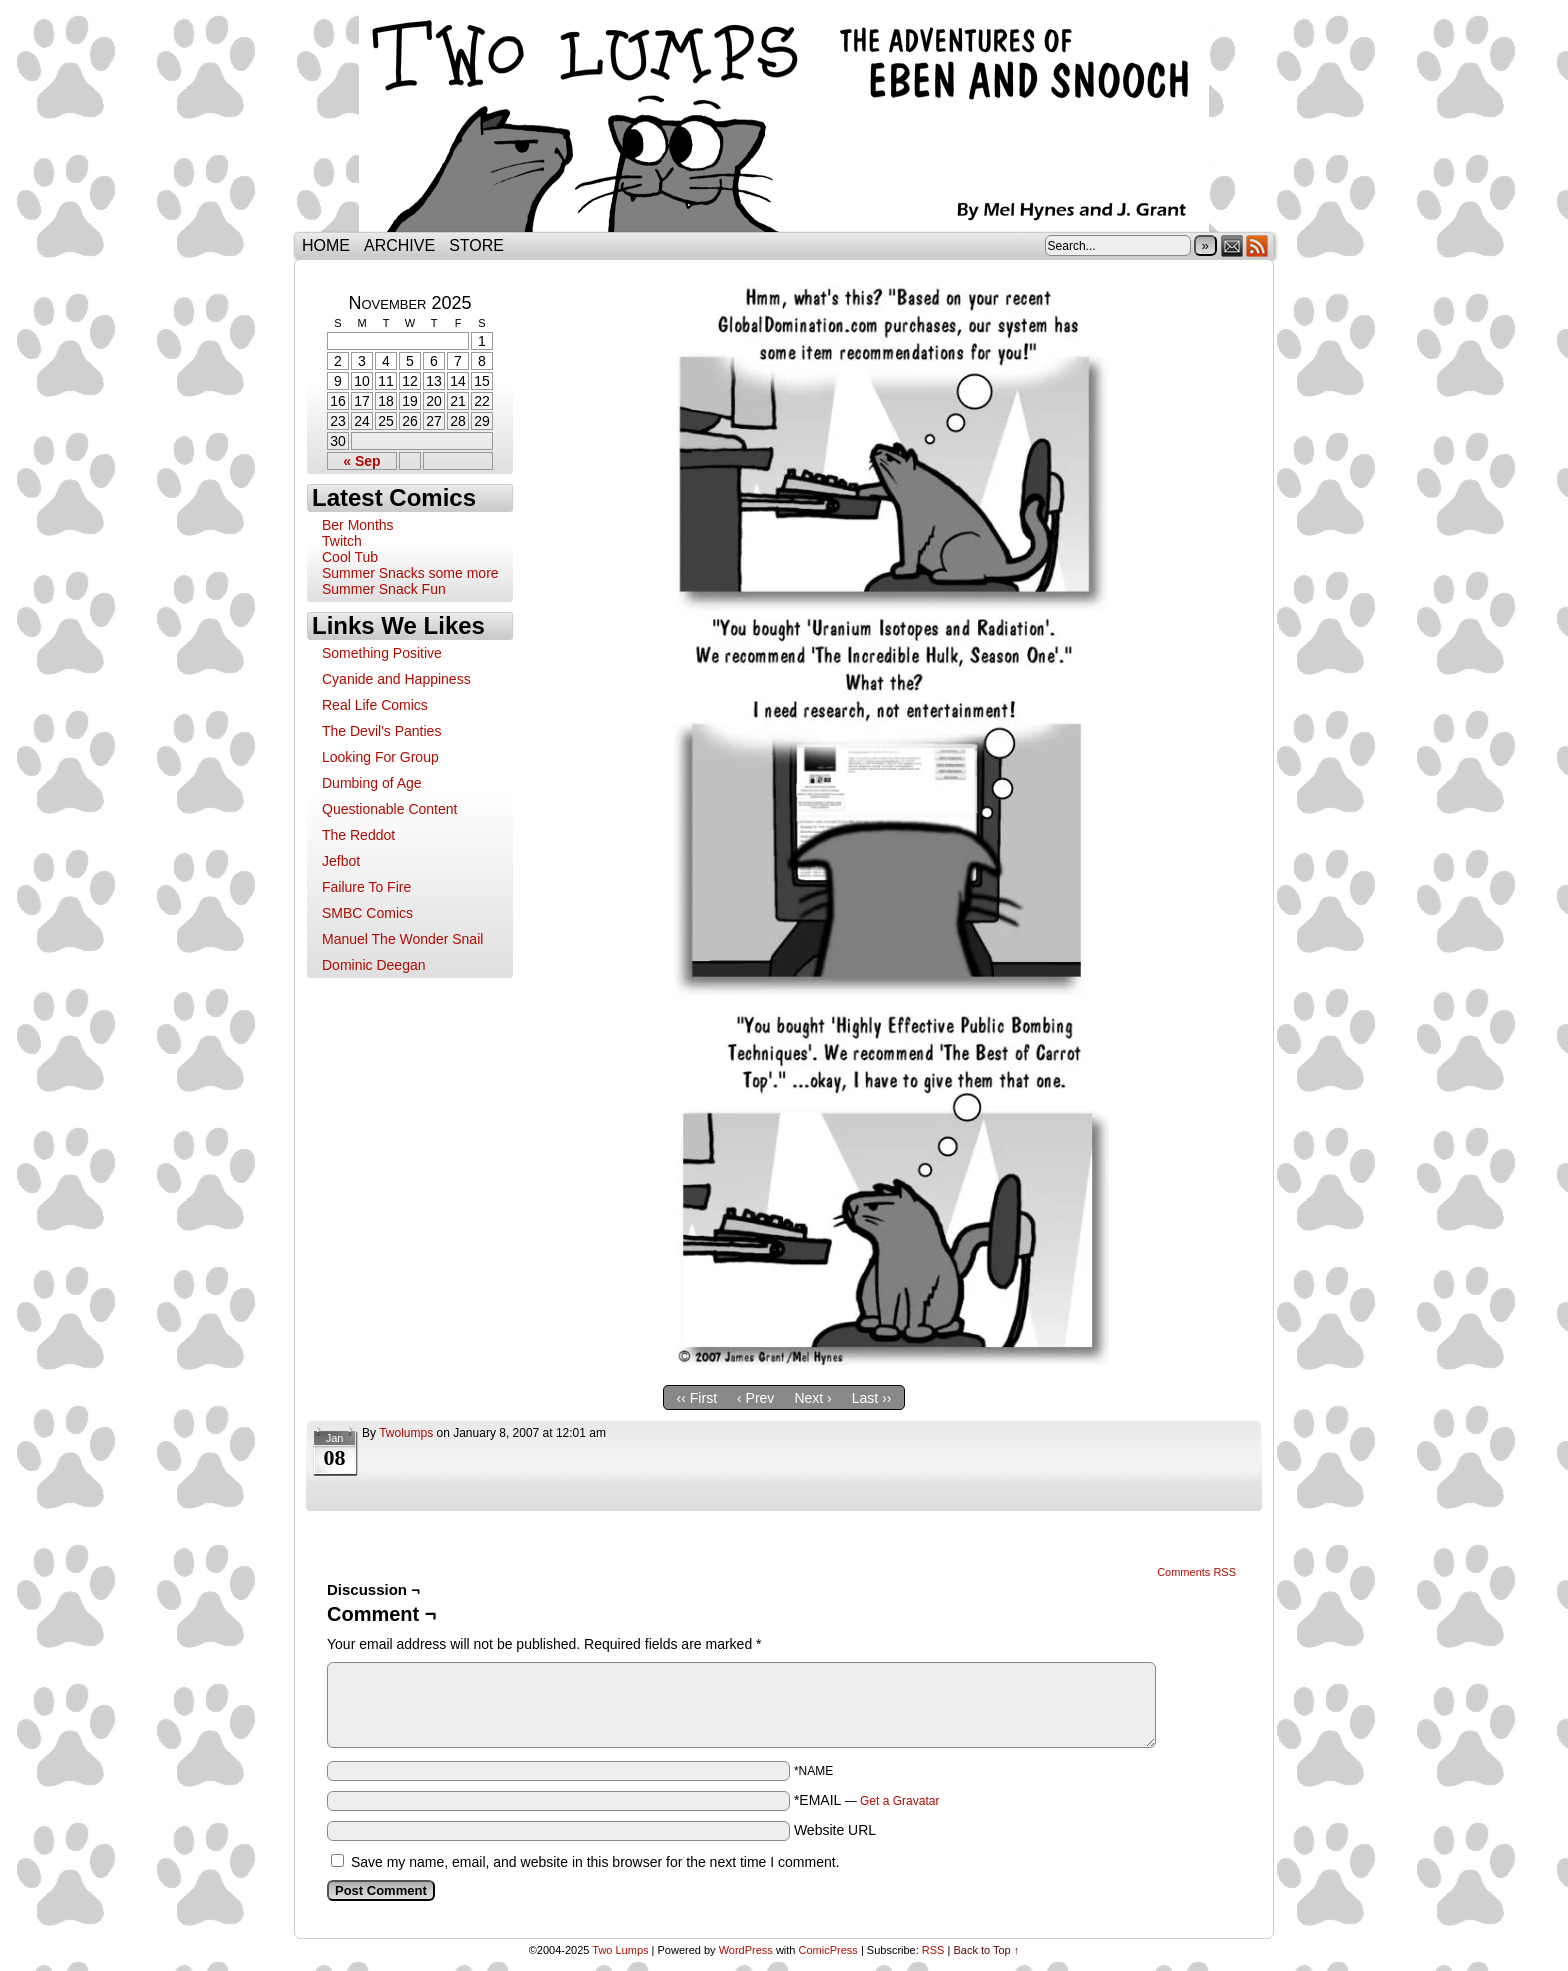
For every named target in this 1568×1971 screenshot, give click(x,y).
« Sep (361, 461)
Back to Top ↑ (986, 1950)
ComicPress (828, 1950)
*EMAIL (867, 1800)
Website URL (835, 1830)
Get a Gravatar (899, 1801)
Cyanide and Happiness (396, 679)
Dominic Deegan (374, 965)
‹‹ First (697, 1398)
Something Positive (382, 653)
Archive (399, 245)
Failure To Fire (366, 887)
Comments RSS (1196, 1572)
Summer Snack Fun (384, 589)
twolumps (406, 1433)
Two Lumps (784, 121)
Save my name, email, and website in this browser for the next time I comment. (595, 1862)
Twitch (342, 541)
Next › (812, 1398)
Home (326, 245)
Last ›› (872, 1398)
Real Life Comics (375, 705)
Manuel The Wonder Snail (402, 939)
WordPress (746, 1950)
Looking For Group (380, 757)
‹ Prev (755, 1398)
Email (1232, 245)
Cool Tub (350, 557)
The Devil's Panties (381, 731)
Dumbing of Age (372, 783)
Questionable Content (389, 809)
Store (476, 245)
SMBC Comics (367, 913)
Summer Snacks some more (410, 573)
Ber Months (358, 525)
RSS (1257, 245)
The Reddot (358, 835)
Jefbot (341, 861)
